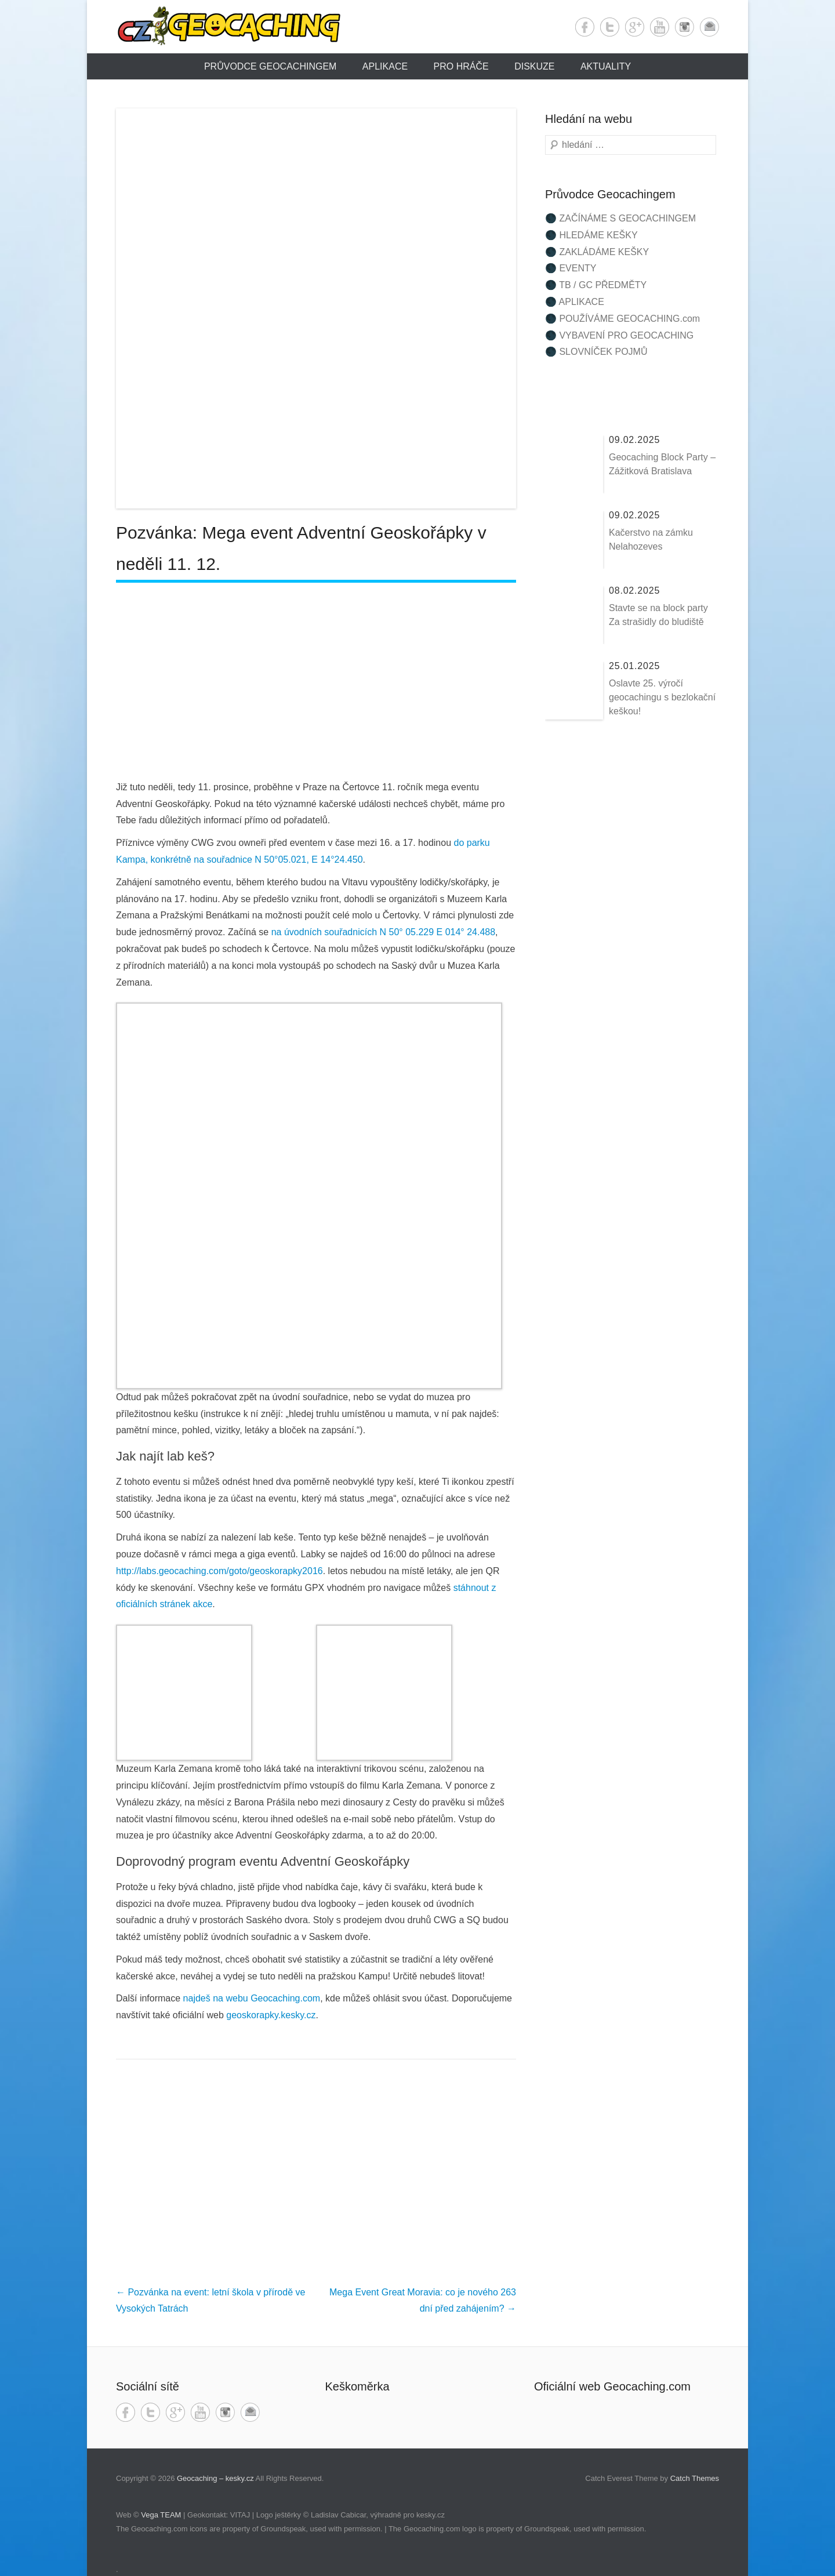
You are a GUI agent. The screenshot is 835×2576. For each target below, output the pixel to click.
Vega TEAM (161, 2514)
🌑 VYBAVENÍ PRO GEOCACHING (619, 335)
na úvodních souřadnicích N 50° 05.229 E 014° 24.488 (383, 932)
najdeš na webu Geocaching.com (252, 1998)
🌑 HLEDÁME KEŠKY (591, 235)
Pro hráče (461, 66)
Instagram (684, 27)
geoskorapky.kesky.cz (270, 2015)
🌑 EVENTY (570, 268)
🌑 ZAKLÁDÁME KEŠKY (597, 252)
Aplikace (385, 66)
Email (709, 27)
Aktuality (605, 66)
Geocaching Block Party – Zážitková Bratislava (662, 464)
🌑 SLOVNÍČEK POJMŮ (596, 352)
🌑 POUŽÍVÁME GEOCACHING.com (622, 319)
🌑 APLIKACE (574, 302)
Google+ (634, 27)
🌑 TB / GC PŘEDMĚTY (596, 285)
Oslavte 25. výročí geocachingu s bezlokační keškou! (662, 697)
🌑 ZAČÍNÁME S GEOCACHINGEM (620, 218)
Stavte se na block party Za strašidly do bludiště (658, 615)
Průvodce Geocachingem (270, 66)
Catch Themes (694, 2478)
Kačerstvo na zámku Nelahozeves (651, 539)
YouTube (659, 27)
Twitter (609, 27)
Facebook (584, 27)
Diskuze (534, 66)
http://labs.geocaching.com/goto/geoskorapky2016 (219, 1571)
